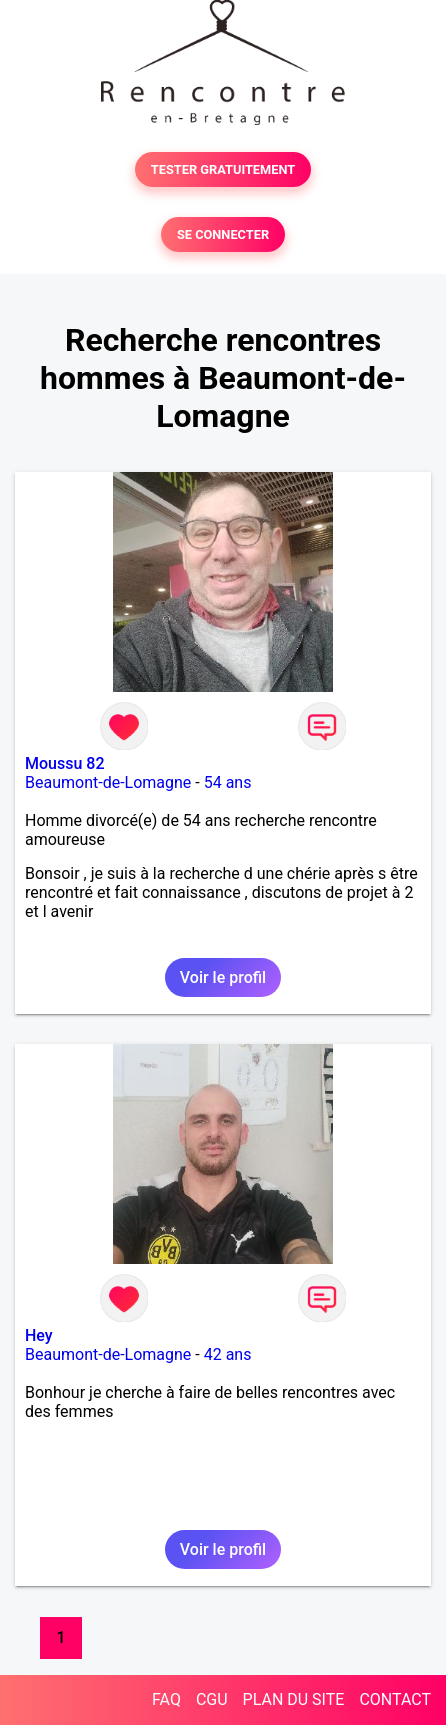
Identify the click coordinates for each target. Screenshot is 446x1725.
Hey (39, 1335)
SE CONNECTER (223, 234)
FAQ (166, 1699)
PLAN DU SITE (294, 1699)
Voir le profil (223, 977)
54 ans (228, 782)
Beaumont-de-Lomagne (108, 782)
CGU (212, 1699)
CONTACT (395, 1699)
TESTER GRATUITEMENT (223, 169)
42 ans (228, 1354)
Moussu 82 (65, 763)
